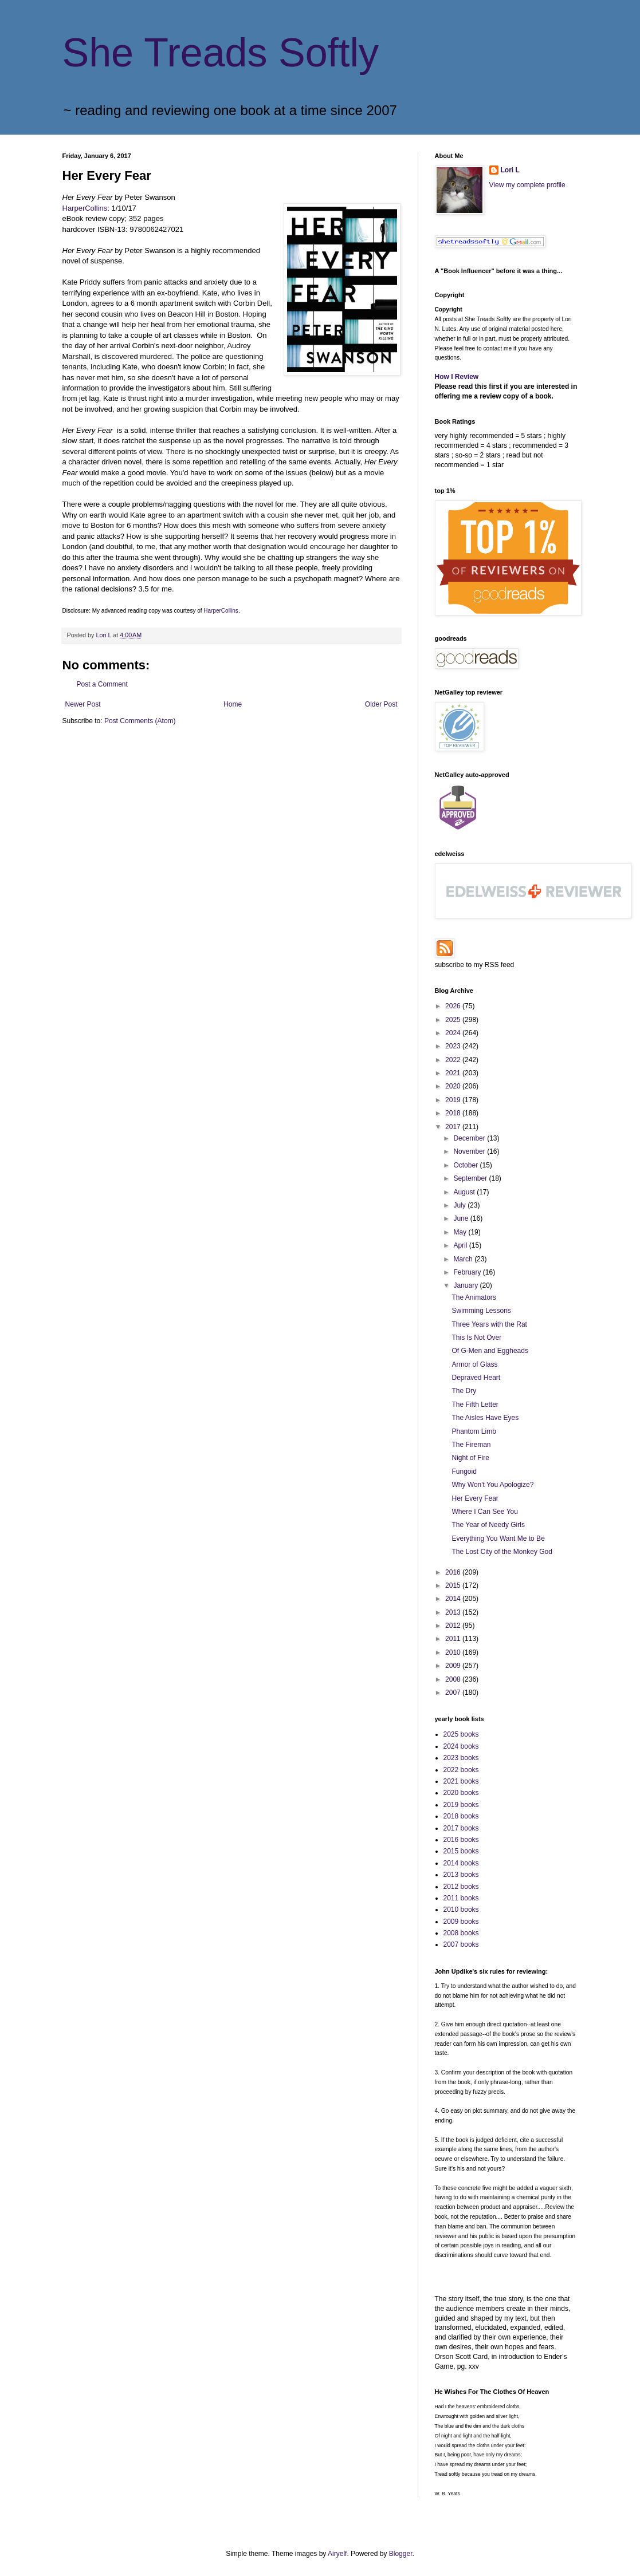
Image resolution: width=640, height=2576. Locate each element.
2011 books (461, 1898)
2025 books (461, 1734)
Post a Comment (102, 684)
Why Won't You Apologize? (492, 1485)
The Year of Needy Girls (487, 1525)
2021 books (461, 1781)
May (460, 1232)
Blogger (401, 2554)
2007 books (461, 1944)
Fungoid (463, 1472)
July (460, 1205)
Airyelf (337, 2554)
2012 (453, 1626)
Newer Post (83, 704)
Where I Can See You (484, 1512)
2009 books (461, 1922)
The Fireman (470, 1445)
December (470, 1138)
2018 (453, 1113)
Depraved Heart (475, 1378)
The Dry (463, 1391)
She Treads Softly (220, 52)
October (466, 1165)
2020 (453, 1086)
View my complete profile (527, 185)
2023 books (461, 1758)
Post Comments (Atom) (140, 721)
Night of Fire (470, 1458)
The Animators (473, 1297)
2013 (453, 1612)
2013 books (461, 1875)
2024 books (461, 1746)
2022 (453, 1060)
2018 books (461, 1816)
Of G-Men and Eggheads (489, 1351)
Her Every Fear (474, 1498)
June (461, 1218)
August (465, 1192)
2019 (453, 1100)
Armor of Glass (474, 1364)
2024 (453, 1033)
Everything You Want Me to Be (497, 1538)
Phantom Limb (473, 1431)
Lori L (510, 170)
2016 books (461, 1840)
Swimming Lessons (481, 1311)
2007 (453, 1693)
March (463, 1259)
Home (232, 704)
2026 (453, 1006)
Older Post (381, 704)
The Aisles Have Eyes (485, 1418)
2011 (453, 1639)
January (466, 1285)
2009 (453, 1666)
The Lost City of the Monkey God (501, 1552)
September (471, 1178)
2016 (453, 1572)
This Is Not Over (476, 1338)
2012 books (461, 1887)
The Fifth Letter (474, 1405)
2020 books (461, 1793)
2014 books (461, 1863)
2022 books (461, 1770)
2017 (453, 1127)
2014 (453, 1599)
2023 (453, 1046)
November (470, 1151)
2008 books (461, 1933)
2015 (453, 1585)
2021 (453, 1073)
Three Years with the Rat (489, 1324)
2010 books (461, 1910)
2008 (453, 1679)
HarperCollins (85, 208)
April (461, 1245)
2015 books (461, 1851)
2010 (453, 1652)
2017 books (461, 1828)
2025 (453, 1020)
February (467, 1272)
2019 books (461, 1805)
